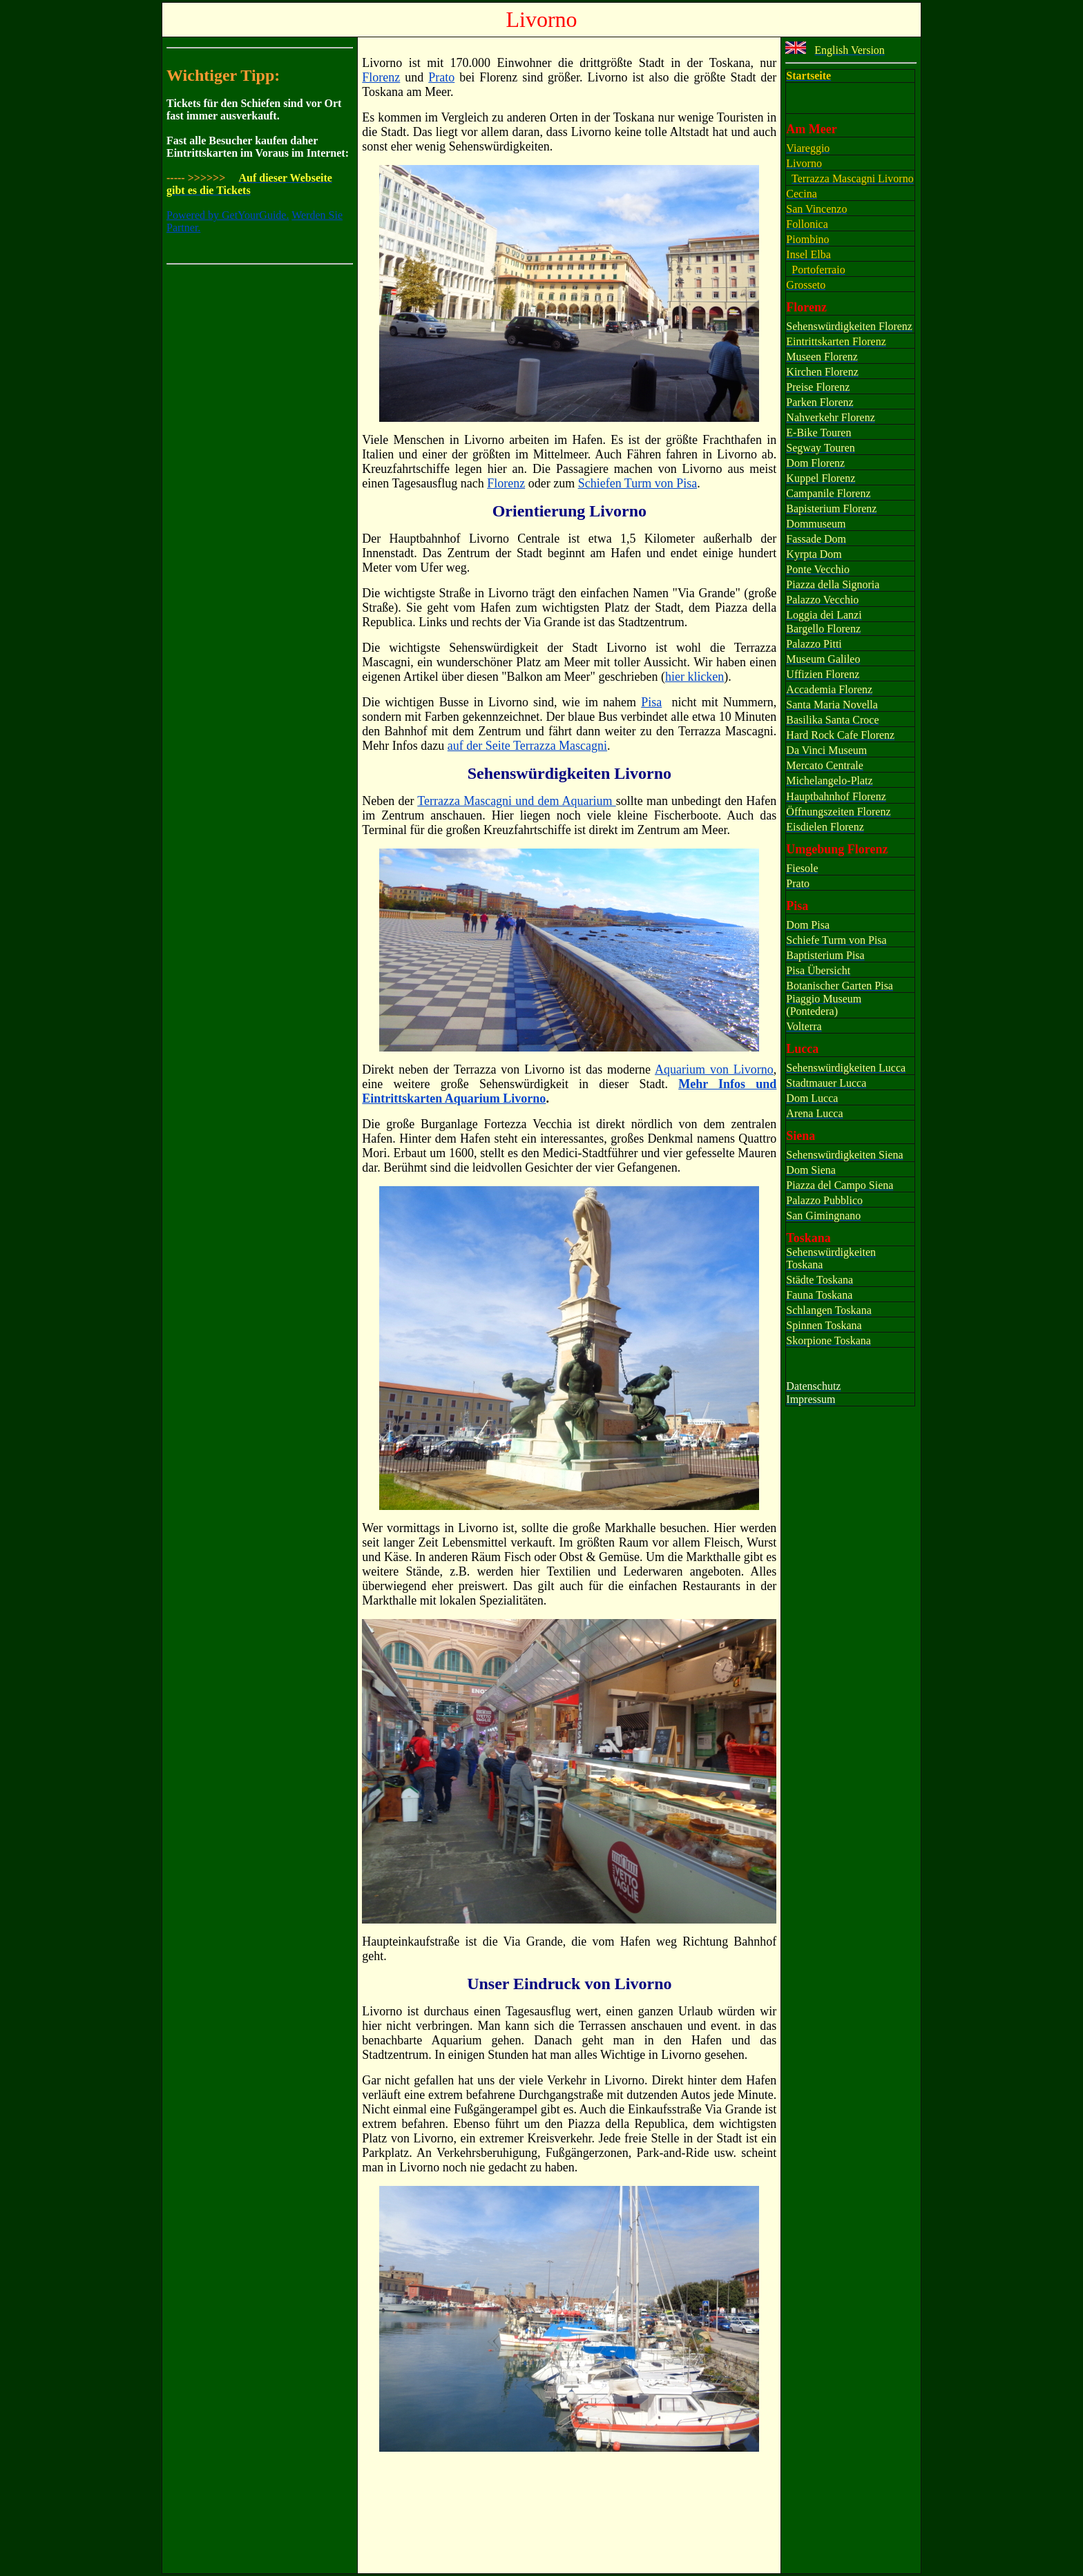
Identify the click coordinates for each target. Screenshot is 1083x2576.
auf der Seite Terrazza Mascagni (527, 746)
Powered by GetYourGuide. (227, 215)
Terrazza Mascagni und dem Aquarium (516, 801)
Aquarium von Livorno (714, 1069)
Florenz (506, 483)
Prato (441, 77)
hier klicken (694, 677)
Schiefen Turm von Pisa (638, 483)
